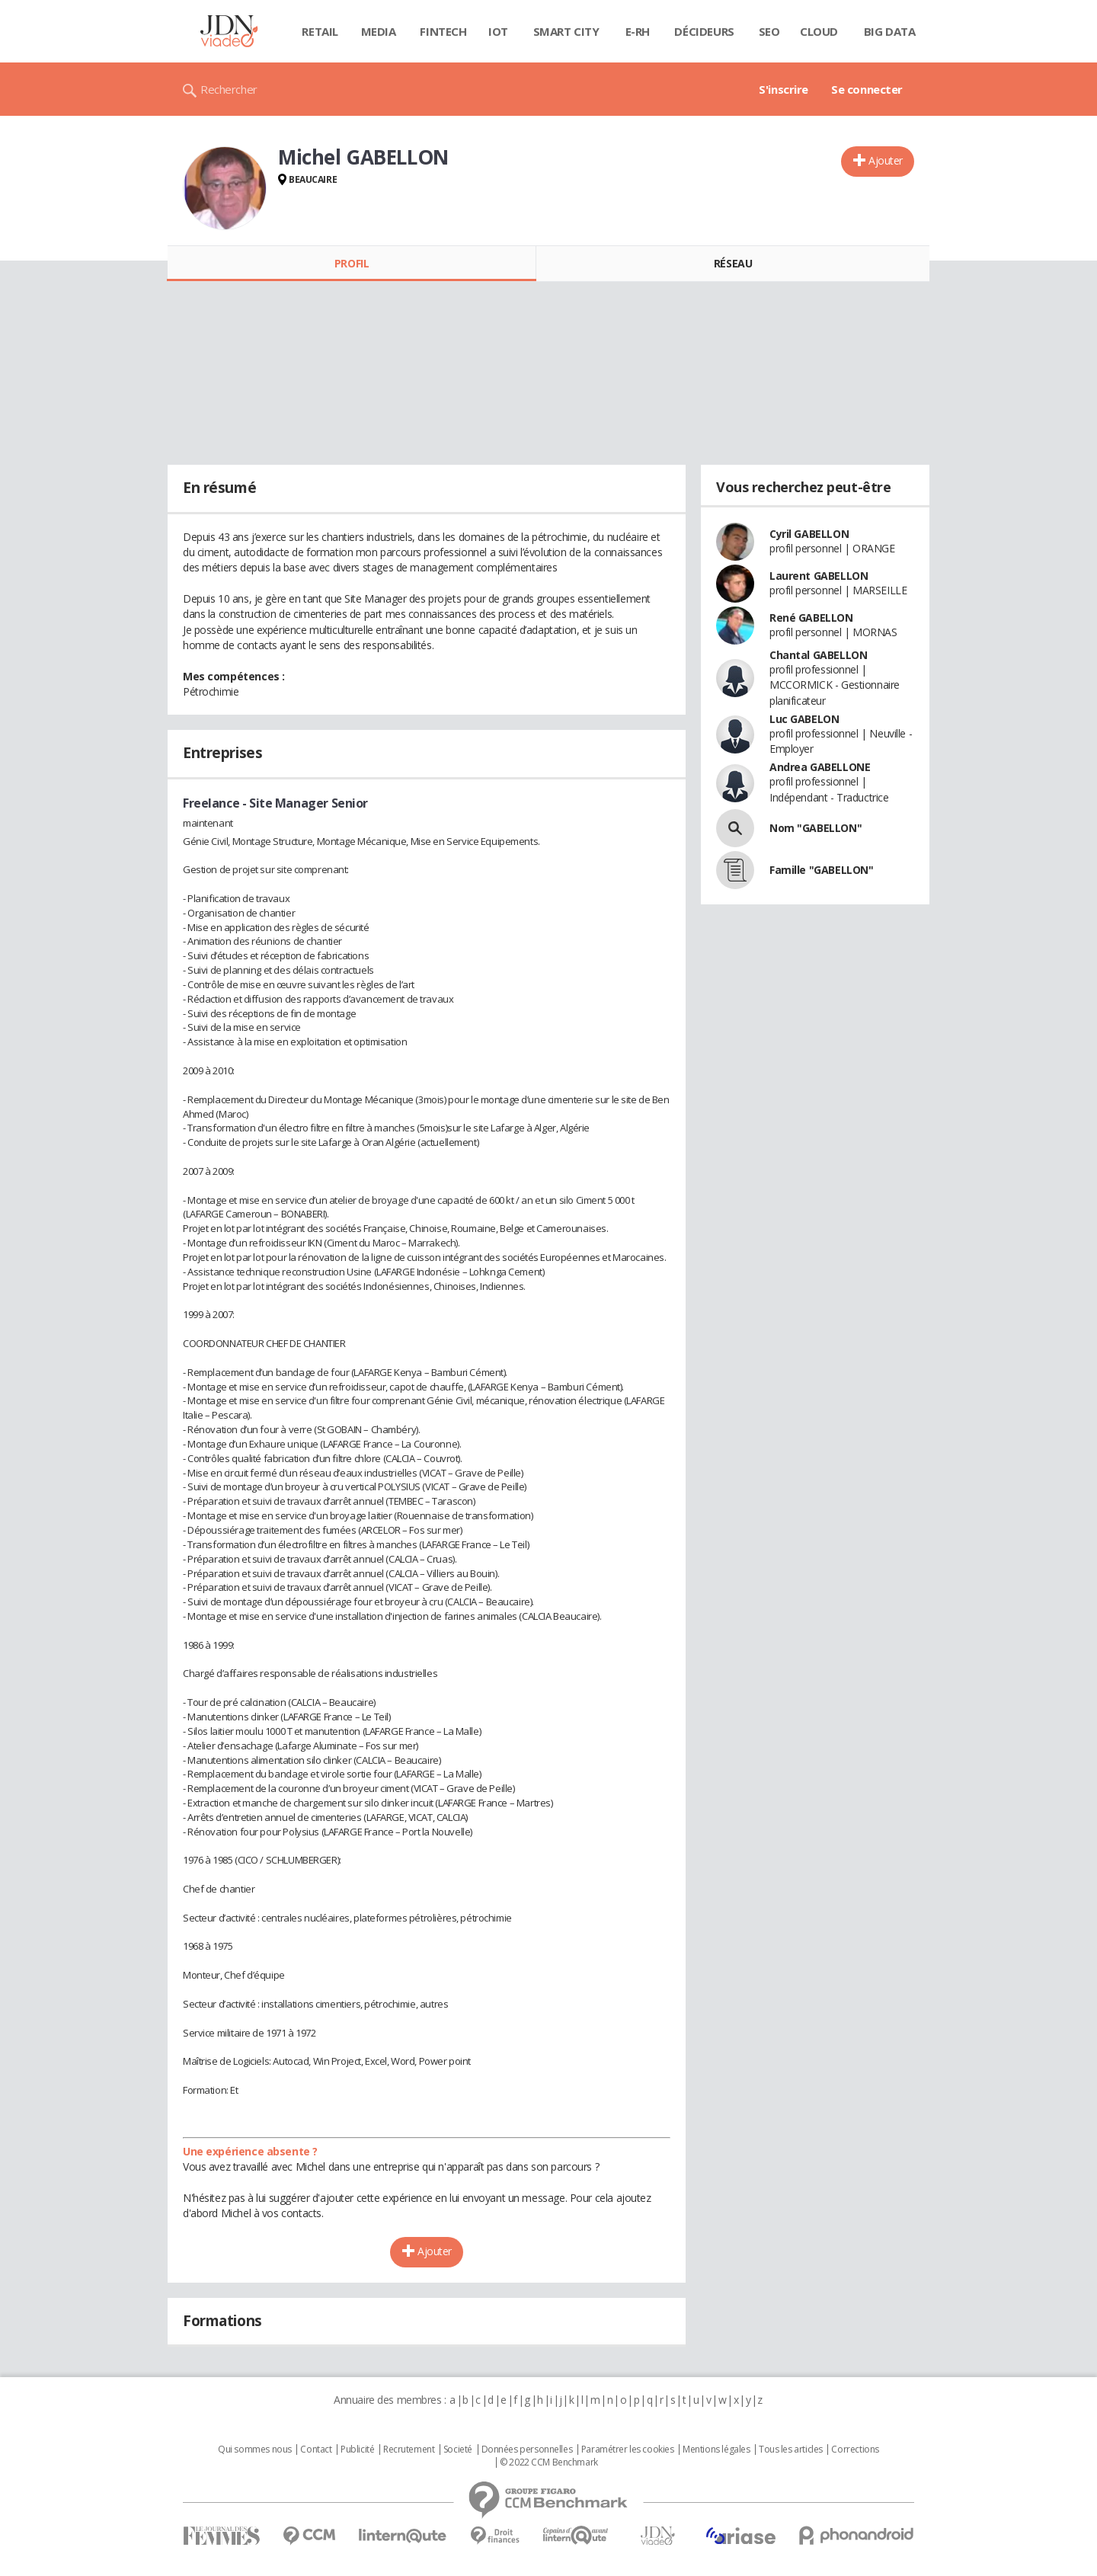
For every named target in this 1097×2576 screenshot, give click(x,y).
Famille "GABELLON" (821, 869)
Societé (457, 2449)
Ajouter (885, 160)
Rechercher (228, 89)
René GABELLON (811, 617)
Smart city (566, 31)
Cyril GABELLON (809, 533)
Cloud (819, 31)
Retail (319, 31)
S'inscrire (783, 89)
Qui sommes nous (255, 2449)
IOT (498, 31)
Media (378, 31)
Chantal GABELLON (818, 655)
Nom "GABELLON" (815, 828)
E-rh (637, 31)
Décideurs (704, 31)
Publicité (357, 2449)
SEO (769, 31)
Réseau (733, 263)
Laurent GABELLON (818, 575)
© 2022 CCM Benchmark (549, 2462)
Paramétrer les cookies (627, 2449)
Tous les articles (791, 2449)
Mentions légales (716, 2449)
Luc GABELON (804, 719)
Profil (351, 263)
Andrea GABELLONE (819, 767)
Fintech (443, 31)
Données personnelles (527, 2449)
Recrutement (408, 2449)
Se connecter (867, 89)
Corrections (854, 2449)
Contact (315, 2449)
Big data (890, 31)
